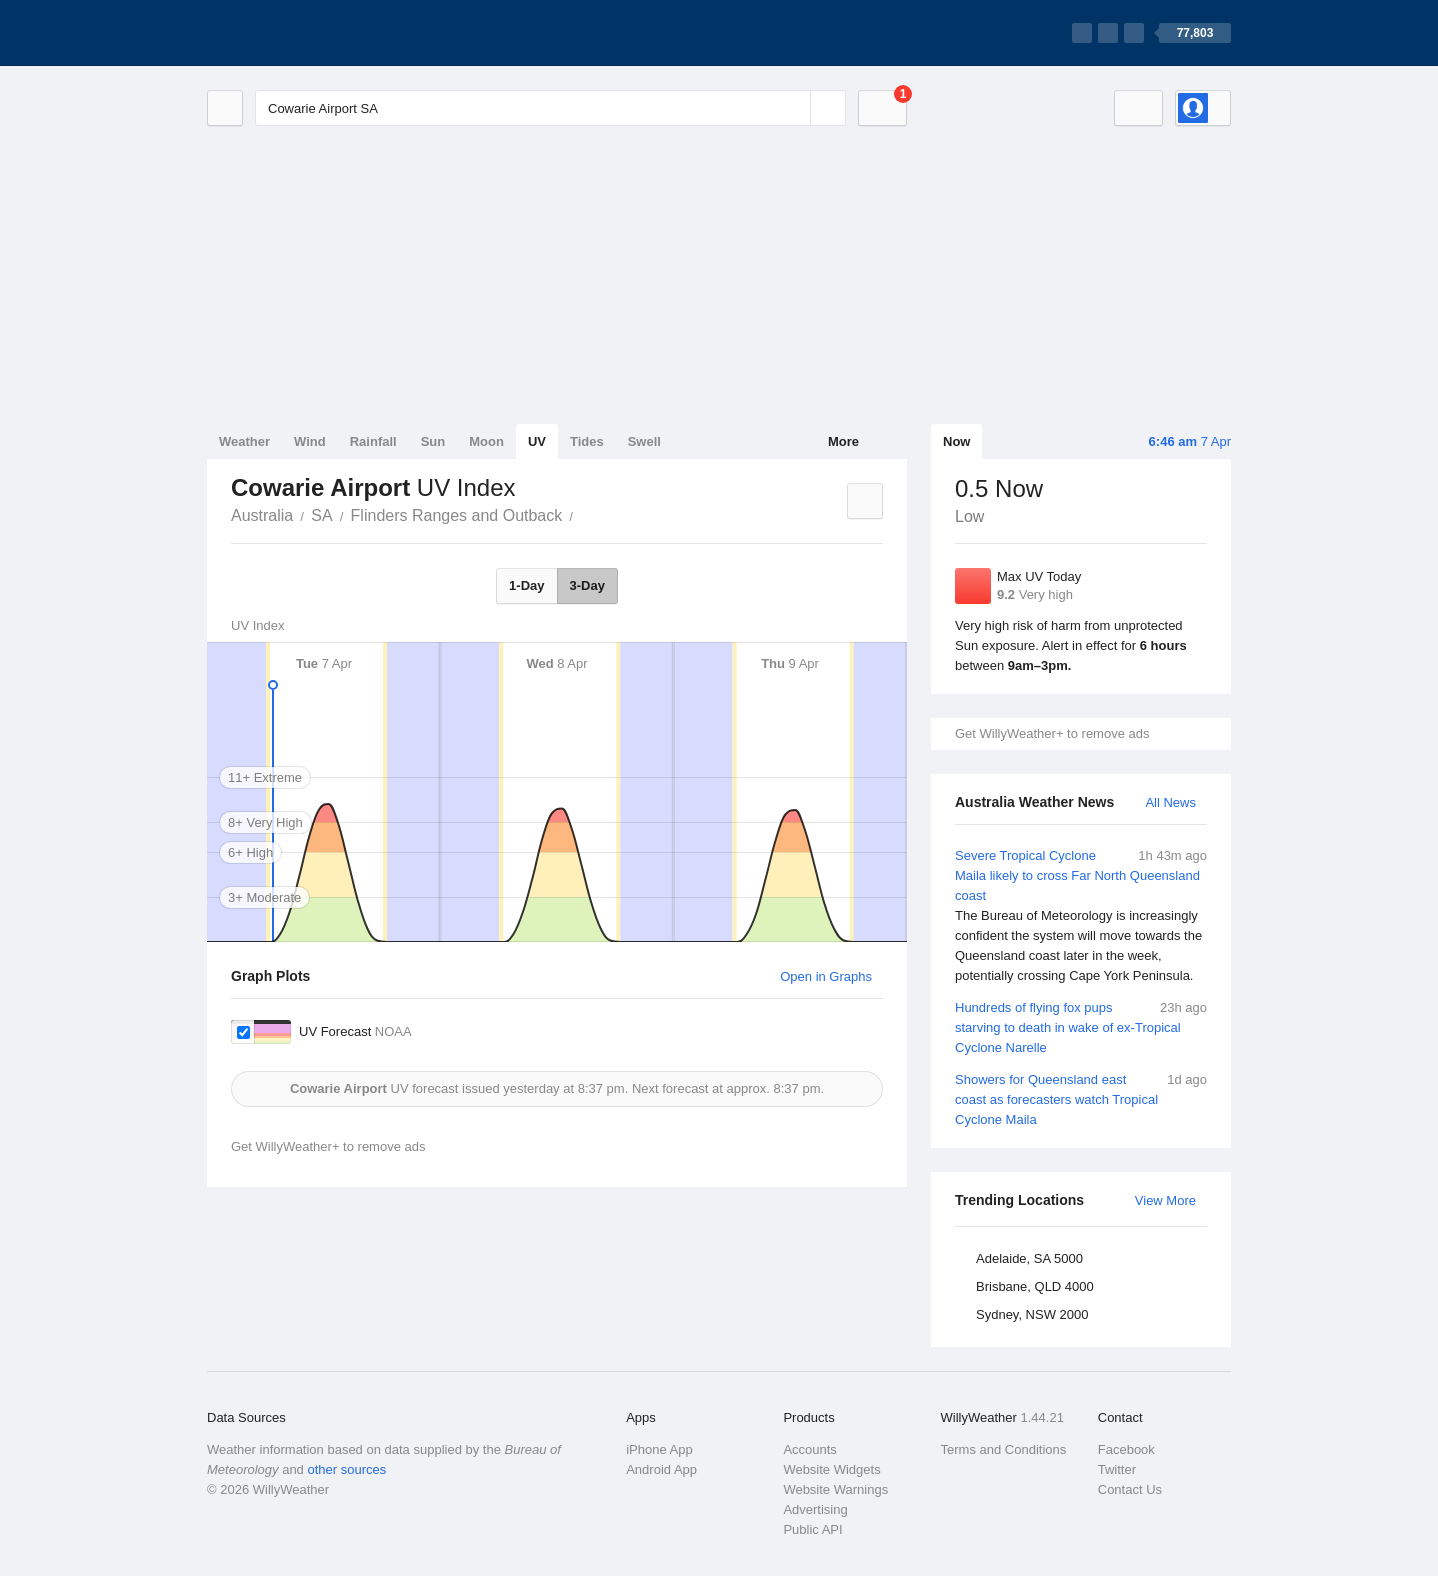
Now (956, 441)
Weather (244, 441)
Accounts (809, 1449)
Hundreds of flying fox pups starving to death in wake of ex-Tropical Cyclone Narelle (1081, 1026)
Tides (587, 441)
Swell (644, 441)
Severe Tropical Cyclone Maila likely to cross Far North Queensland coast (1081, 916)
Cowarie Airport (584, 514)
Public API (812, 1529)
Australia (262, 515)
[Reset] (793, 108)
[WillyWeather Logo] (301, 33)
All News (1170, 802)
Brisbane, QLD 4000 (1035, 1286)
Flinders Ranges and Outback (457, 515)
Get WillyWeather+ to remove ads (1052, 733)
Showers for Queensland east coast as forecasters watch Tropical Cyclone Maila (1081, 1098)
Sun (433, 441)
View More (1165, 1200)
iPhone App (659, 1449)
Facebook (1126, 1449)
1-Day (526, 585)
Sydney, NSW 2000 (1032, 1314)
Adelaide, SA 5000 (1029, 1258)
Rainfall (373, 441)
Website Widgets (831, 1469)
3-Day (587, 585)
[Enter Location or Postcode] (550, 108)
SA (321, 515)
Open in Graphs (826, 976)
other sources (346, 1469)
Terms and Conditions (1004, 1449)
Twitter (1117, 1469)
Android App (661, 1469)
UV (537, 441)
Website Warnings (835, 1489)
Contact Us (1130, 1489)
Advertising (815, 1509)
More (843, 441)
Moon (486, 441)
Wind (310, 441)
